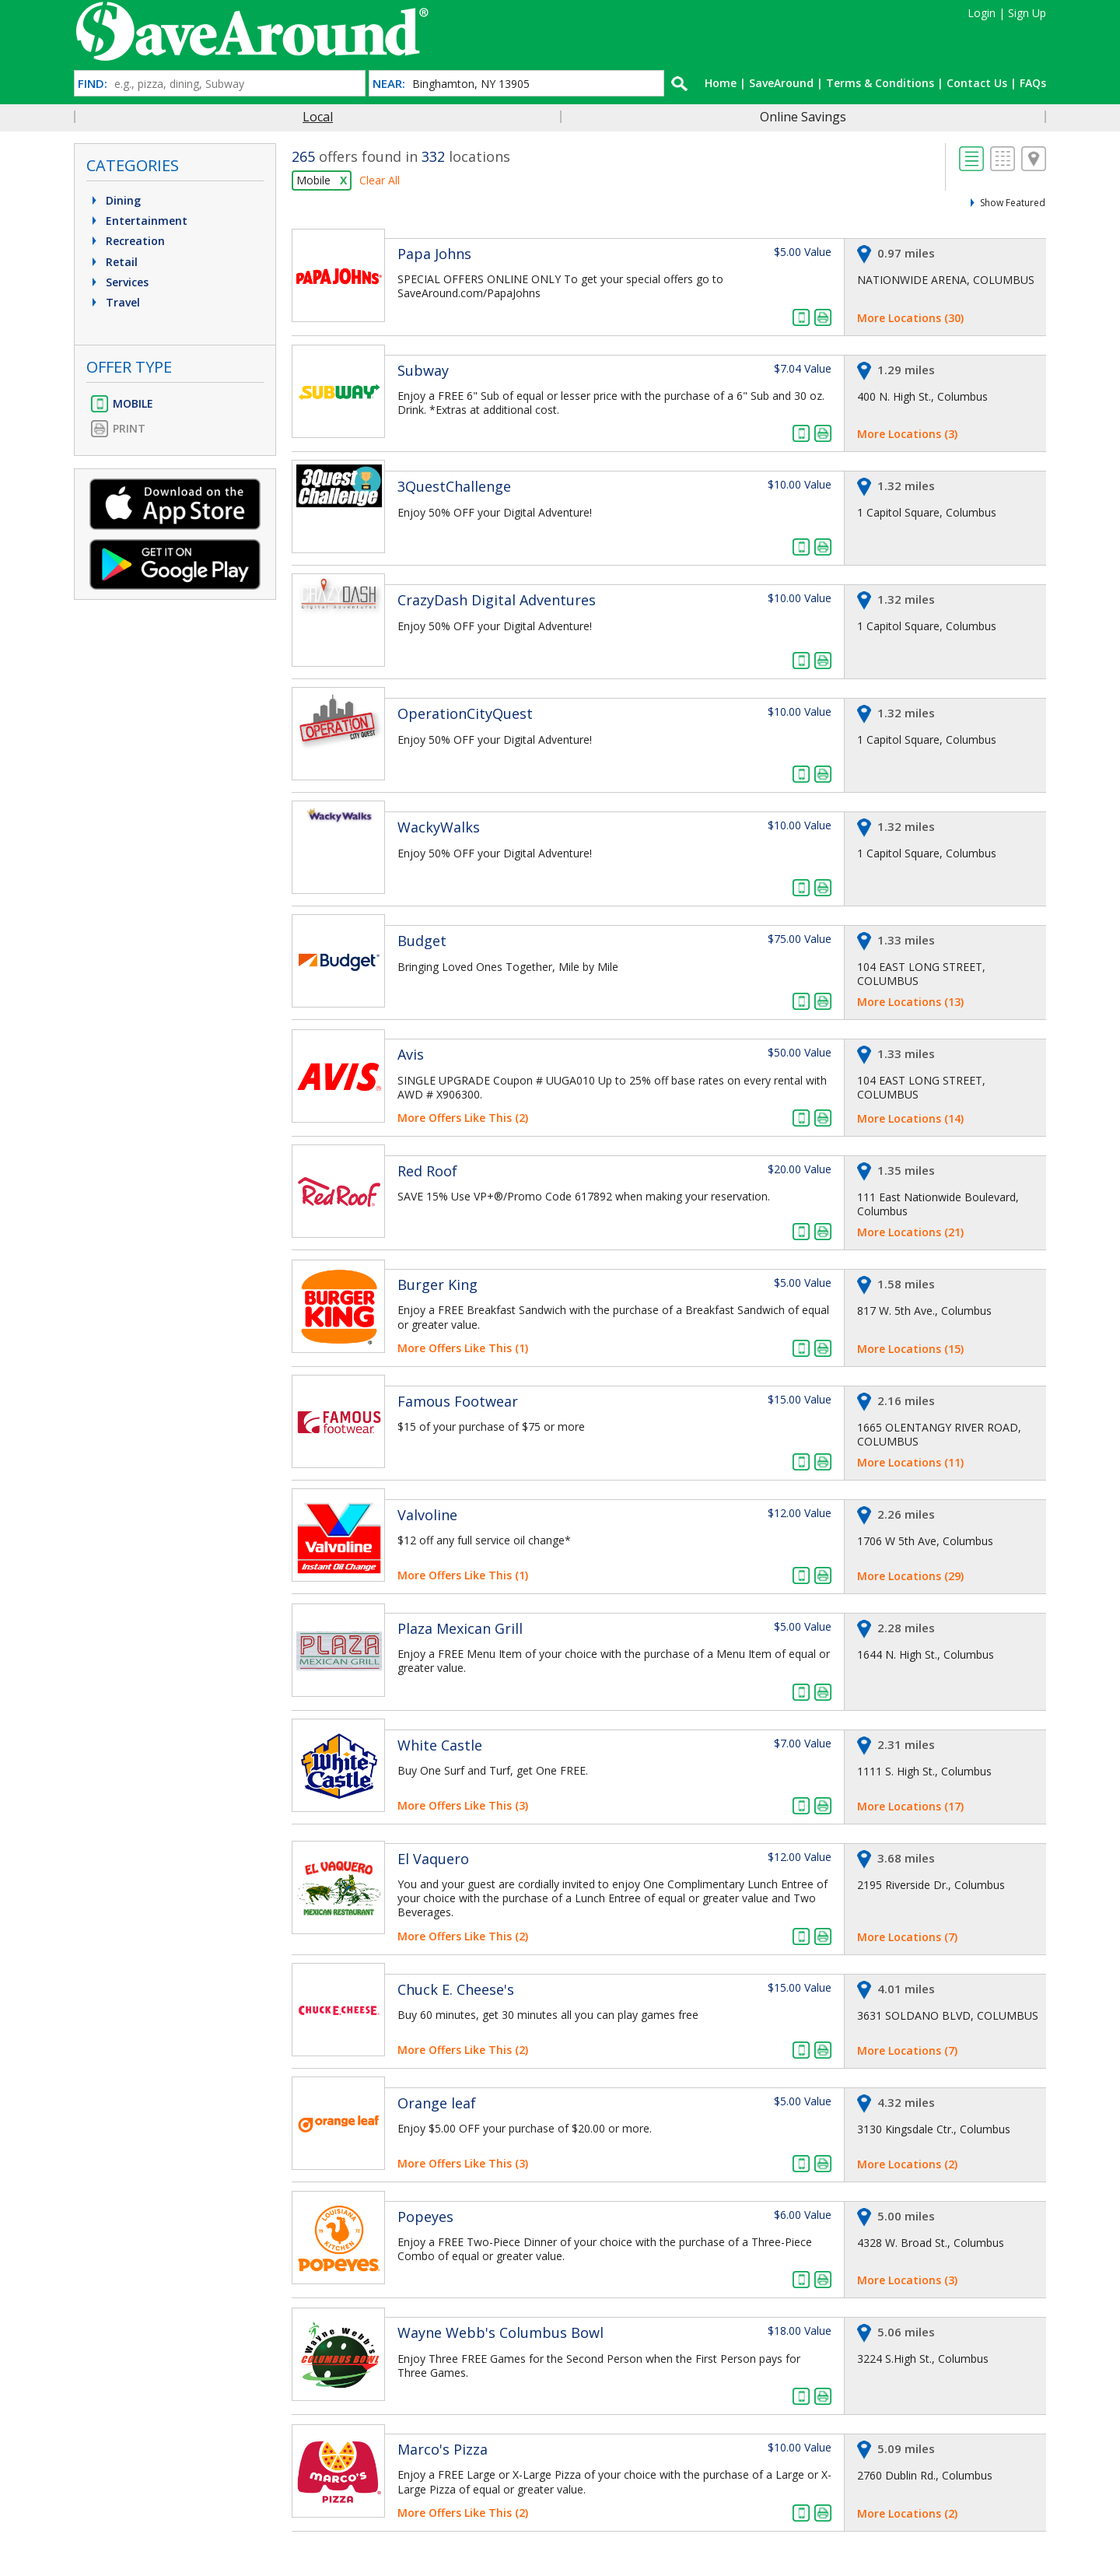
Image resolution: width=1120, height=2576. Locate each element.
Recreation (126, 240)
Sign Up (1027, 12)
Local (318, 116)
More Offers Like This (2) (462, 1117)
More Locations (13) (910, 1001)
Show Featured (1012, 202)
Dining (114, 200)
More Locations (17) (910, 1806)
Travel (114, 302)
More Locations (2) (907, 2164)
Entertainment (137, 220)
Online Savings (803, 116)
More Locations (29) (910, 1575)
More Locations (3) (907, 433)
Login (982, 12)
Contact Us (977, 82)
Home (721, 82)
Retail (113, 261)
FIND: (92, 83)
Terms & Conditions (880, 82)
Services (118, 282)
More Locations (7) (907, 1936)
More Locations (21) (910, 1232)
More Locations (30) (910, 317)
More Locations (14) (910, 1118)
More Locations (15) (910, 1348)
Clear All (379, 180)
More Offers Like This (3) (462, 1805)
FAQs (1033, 82)
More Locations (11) (910, 1462)
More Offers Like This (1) (462, 1348)
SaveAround (781, 82)
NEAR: (389, 83)
